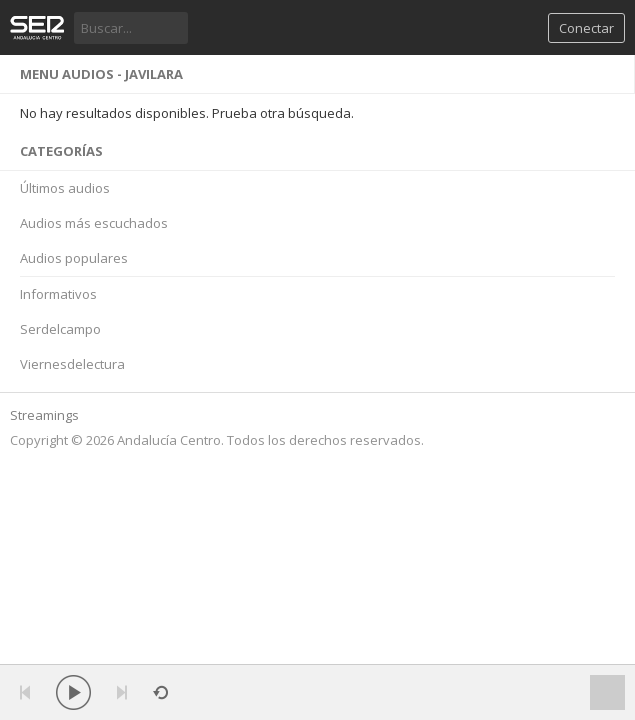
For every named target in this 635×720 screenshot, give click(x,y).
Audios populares (74, 258)
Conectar (586, 28)
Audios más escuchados (94, 223)
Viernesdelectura (72, 364)
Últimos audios (65, 188)
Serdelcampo (60, 329)
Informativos (58, 294)
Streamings (44, 415)
